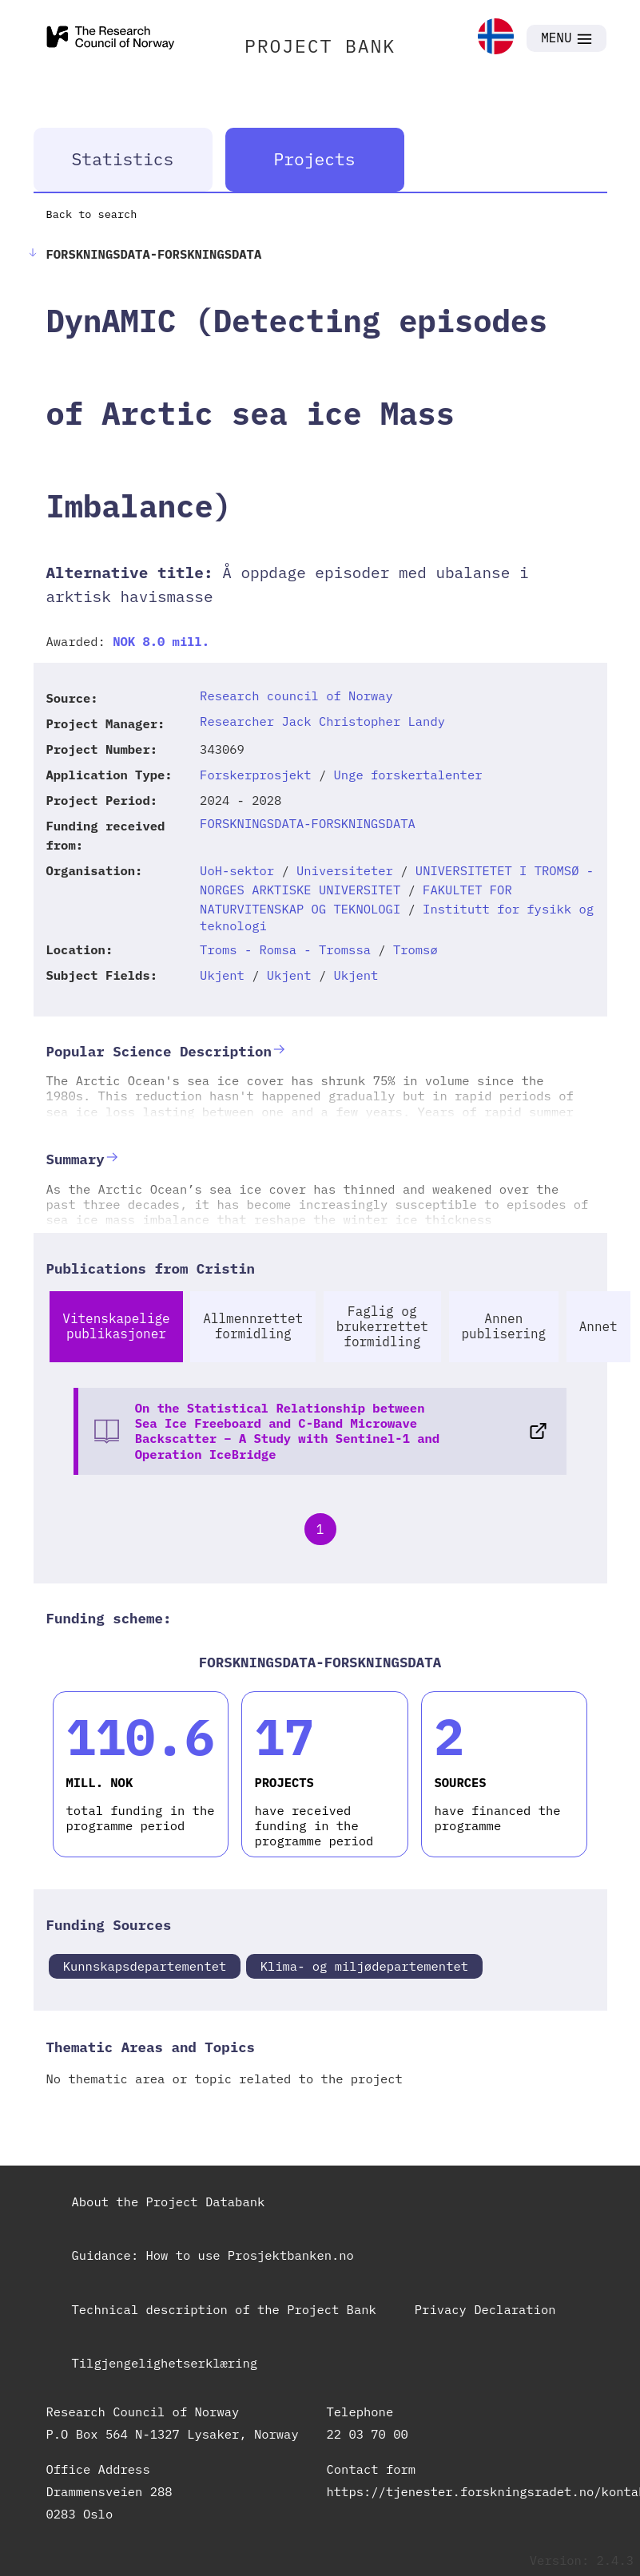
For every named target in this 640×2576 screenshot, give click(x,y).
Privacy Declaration (485, 2309)
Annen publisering (504, 1326)
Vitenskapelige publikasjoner (115, 1326)
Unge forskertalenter (408, 775)
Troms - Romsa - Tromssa (285, 949)
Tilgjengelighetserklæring (165, 2363)
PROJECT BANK (320, 45)
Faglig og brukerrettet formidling (382, 1326)
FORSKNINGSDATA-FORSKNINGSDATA (307, 823)
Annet (598, 1326)
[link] (496, 37)
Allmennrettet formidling (253, 1326)
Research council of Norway (296, 695)
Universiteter (344, 870)
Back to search (91, 214)
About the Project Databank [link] (168, 2201)
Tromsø (415, 949)
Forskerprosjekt (256, 775)
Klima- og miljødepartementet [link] (364, 1966)
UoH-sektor (237, 870)
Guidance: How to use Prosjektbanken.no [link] (213, 2255)
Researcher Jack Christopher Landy (322, 721)
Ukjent (222, 975)
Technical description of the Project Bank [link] (224, 2309)
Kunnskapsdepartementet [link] (145, 1966)
